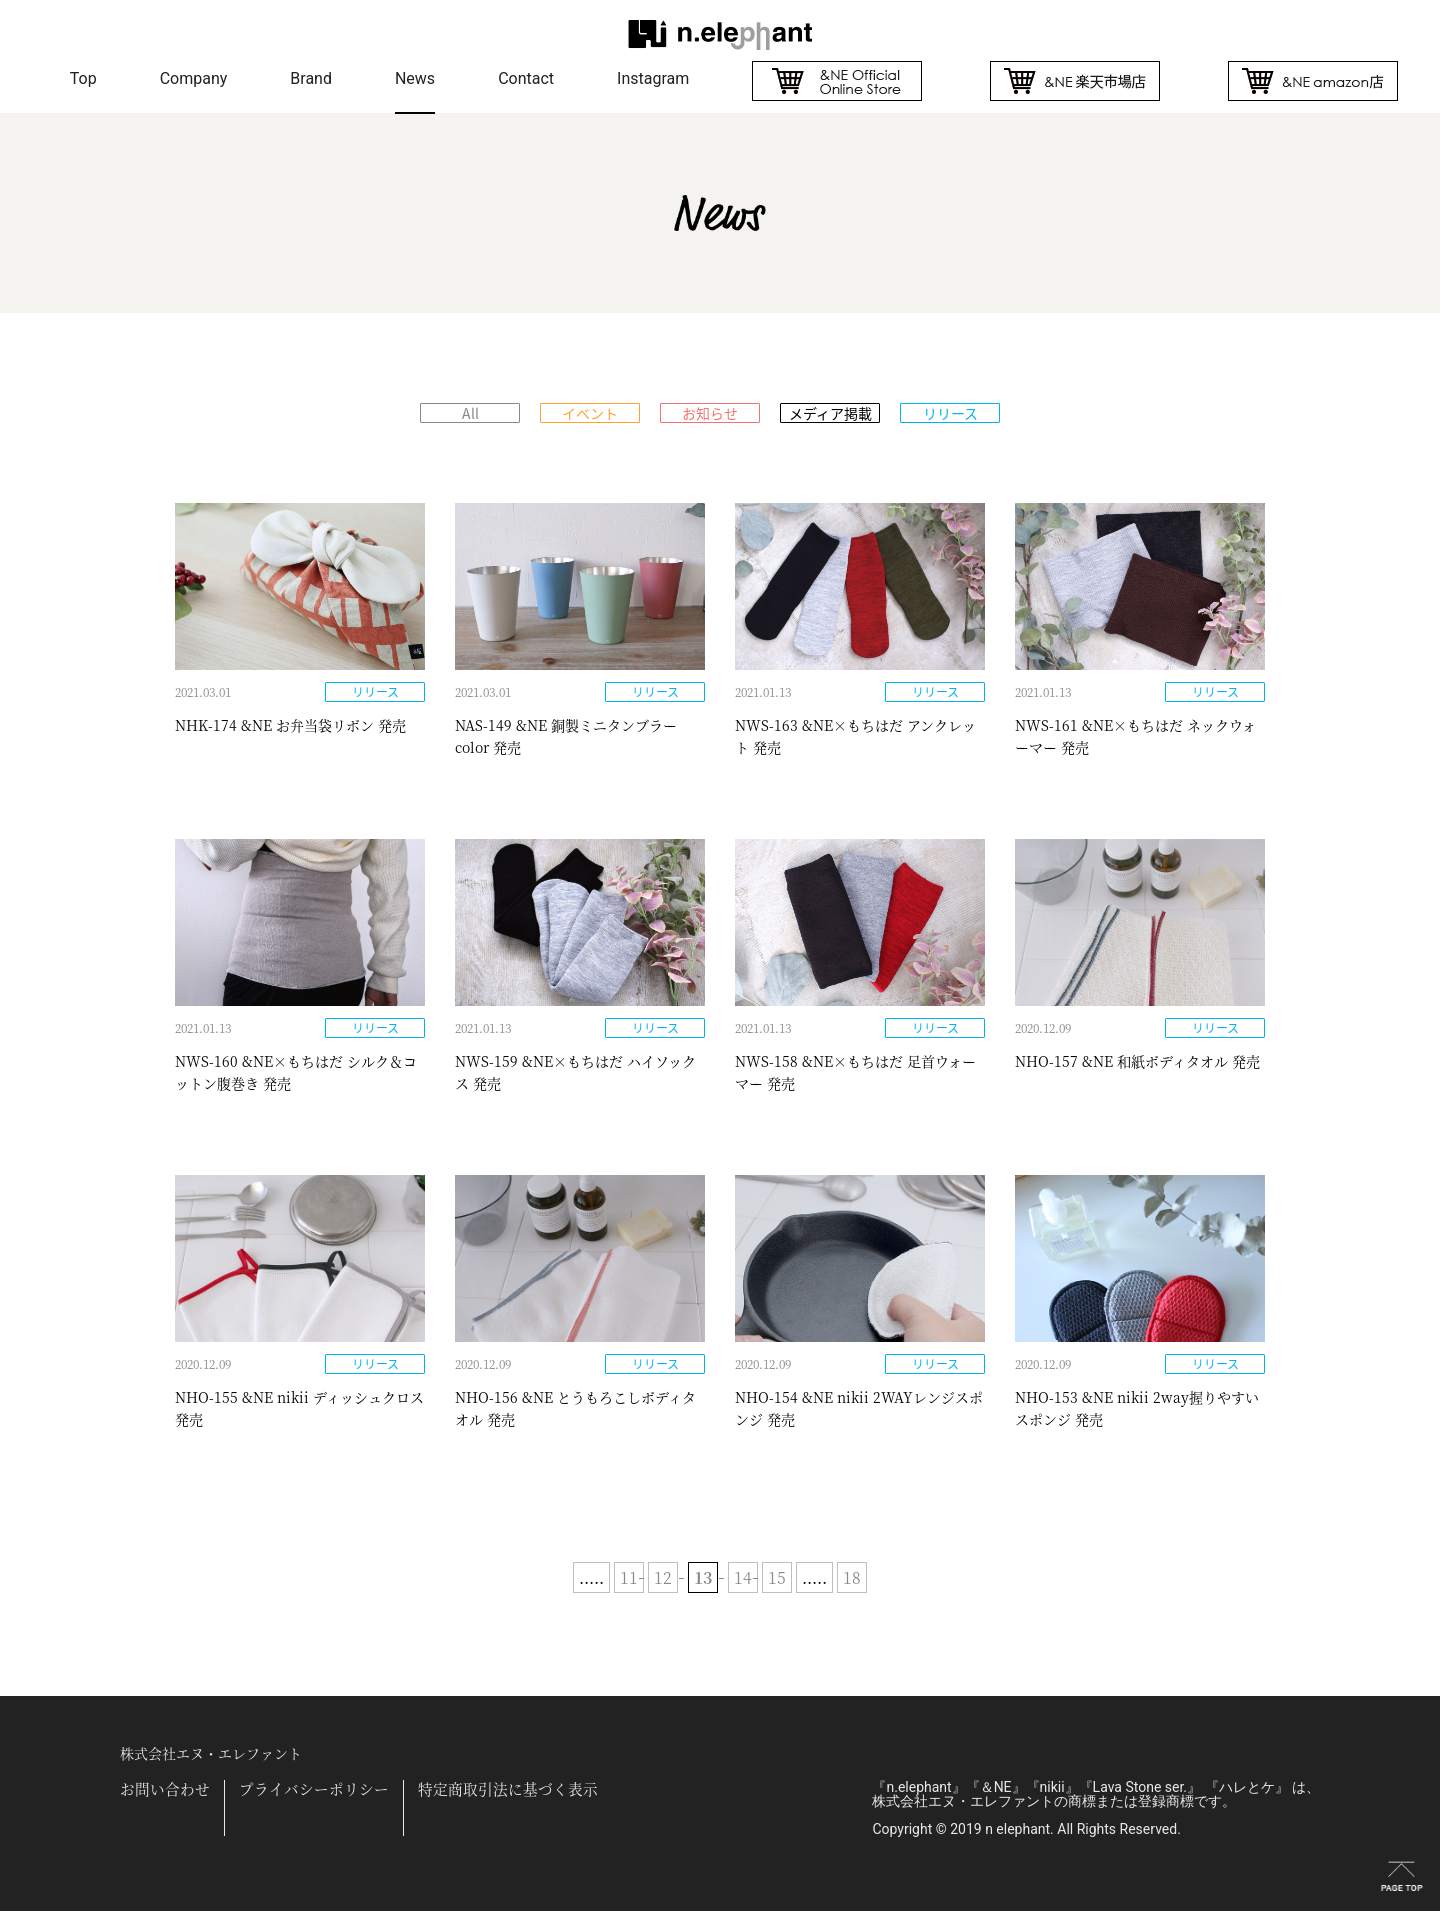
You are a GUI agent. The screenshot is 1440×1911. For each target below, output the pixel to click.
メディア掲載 (830, 413)
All (470, 413)
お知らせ (710, 413)
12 (663, 1577)
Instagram (653, 78)
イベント (590, 413)
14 (743, 1577)
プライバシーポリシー (314, 1789)
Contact (526, 78)
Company (194, 78)
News (415, 78)
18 (852, 1577)
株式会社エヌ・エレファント (211, 1753)
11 (629, 1577)
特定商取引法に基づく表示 (508, 1789)
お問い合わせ (165, 1789)
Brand (311, 78)
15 (777, 1577)
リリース (950, 413)
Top (83, 78)
